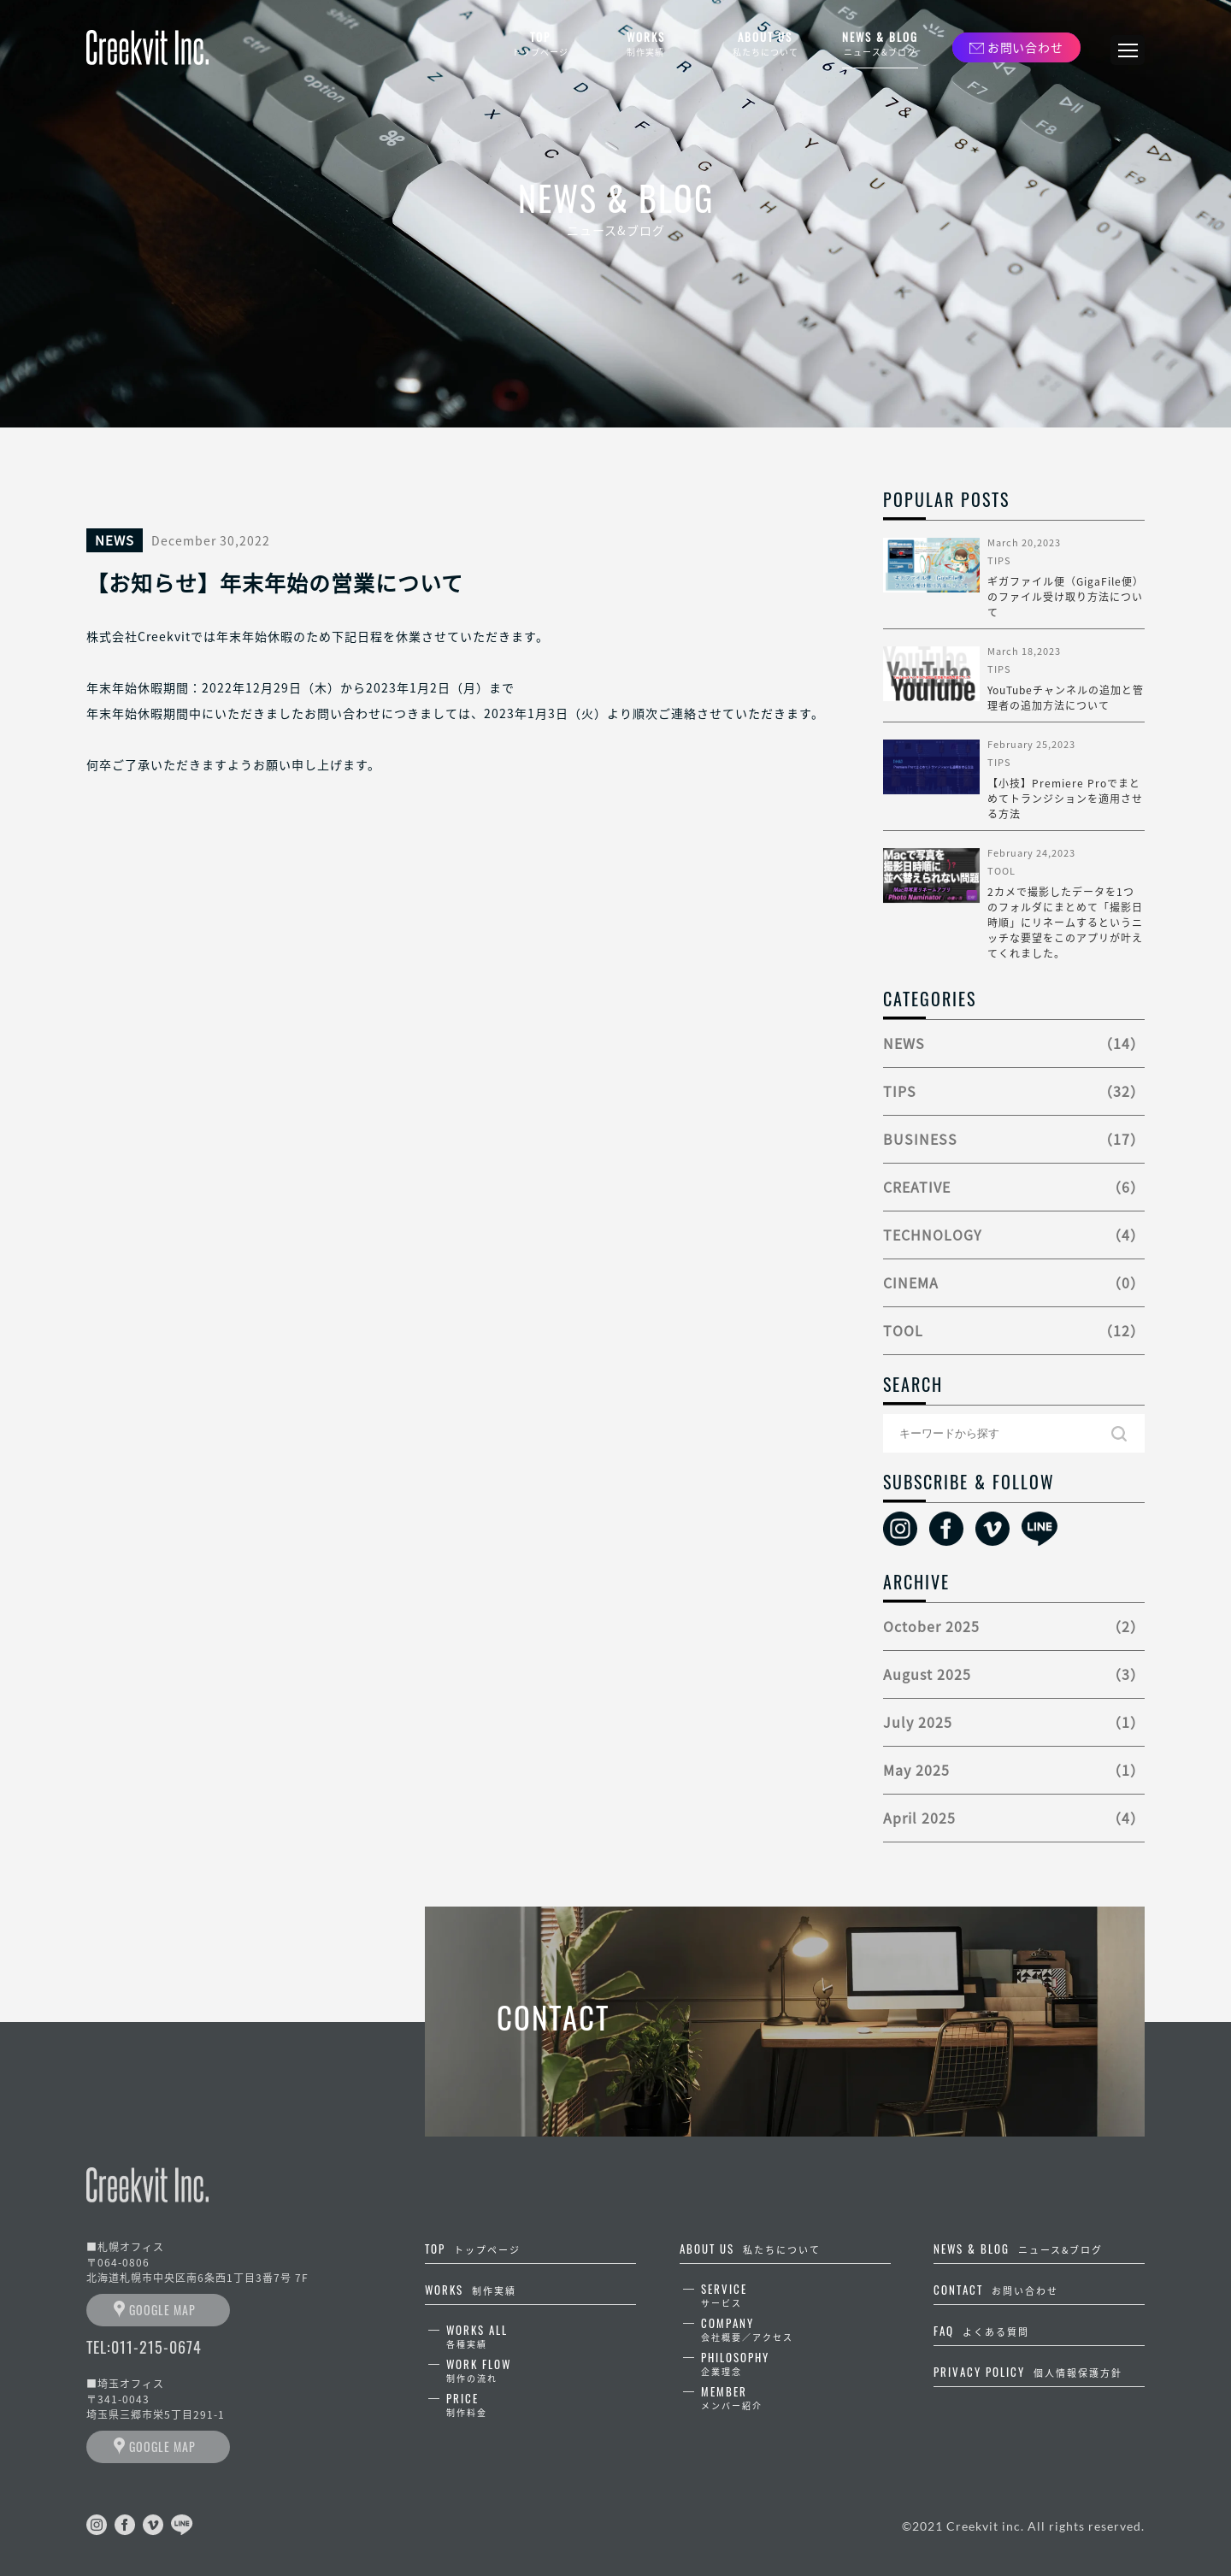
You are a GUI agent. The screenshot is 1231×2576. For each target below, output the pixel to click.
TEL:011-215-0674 (144, 2347)
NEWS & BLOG (880, 44)
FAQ (981, 2330)
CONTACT (996, 2289)
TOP (540, 44)
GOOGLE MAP (162, 2310)
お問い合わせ (1025, 47)
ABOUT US (765, 44)
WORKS (645, 44)
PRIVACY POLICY (1028, 2371)
